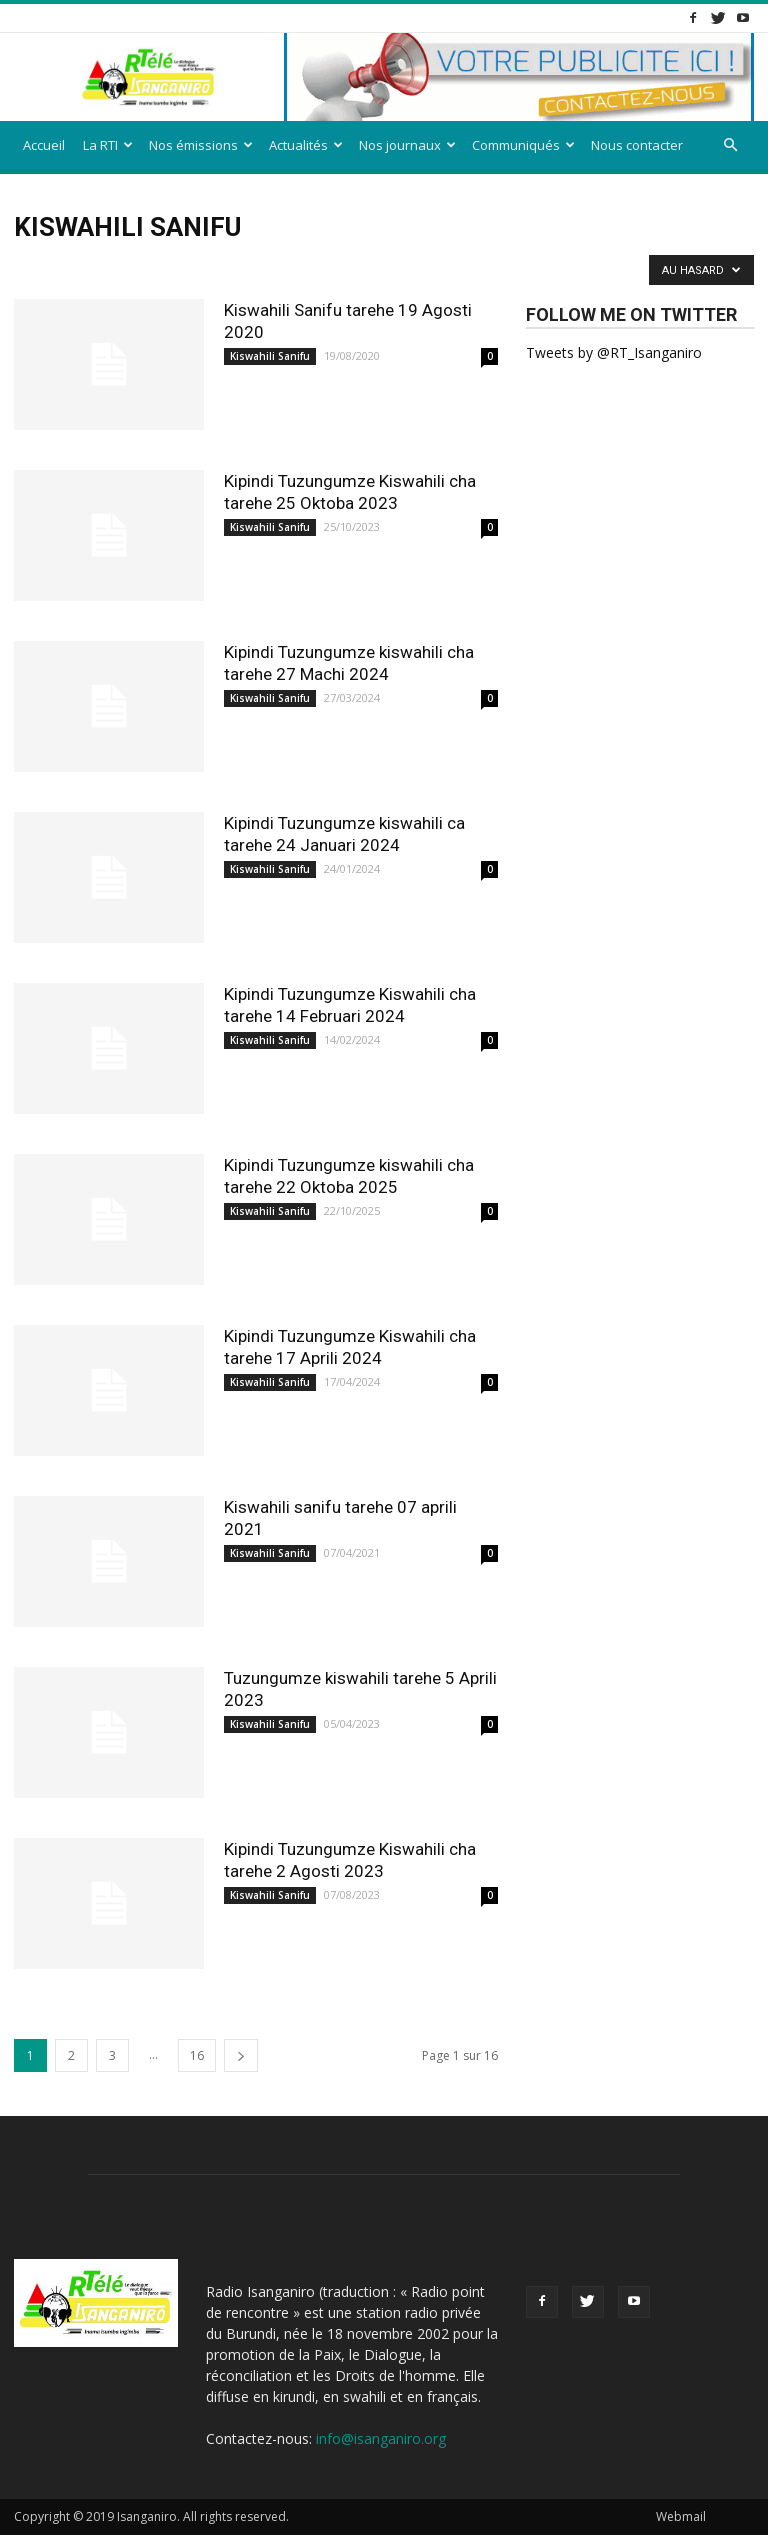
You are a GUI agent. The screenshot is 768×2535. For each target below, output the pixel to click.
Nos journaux (407, 145)
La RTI (108, 145)
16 (197, 2055)
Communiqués (523, 145)
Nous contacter (637, 145)
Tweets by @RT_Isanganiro (614, 352)
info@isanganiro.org (381, 2438)
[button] (730, 145)
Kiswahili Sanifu (270, 356)
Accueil (44, 145)
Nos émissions (201, 145)
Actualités (306, 145)
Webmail (681, 2516)
